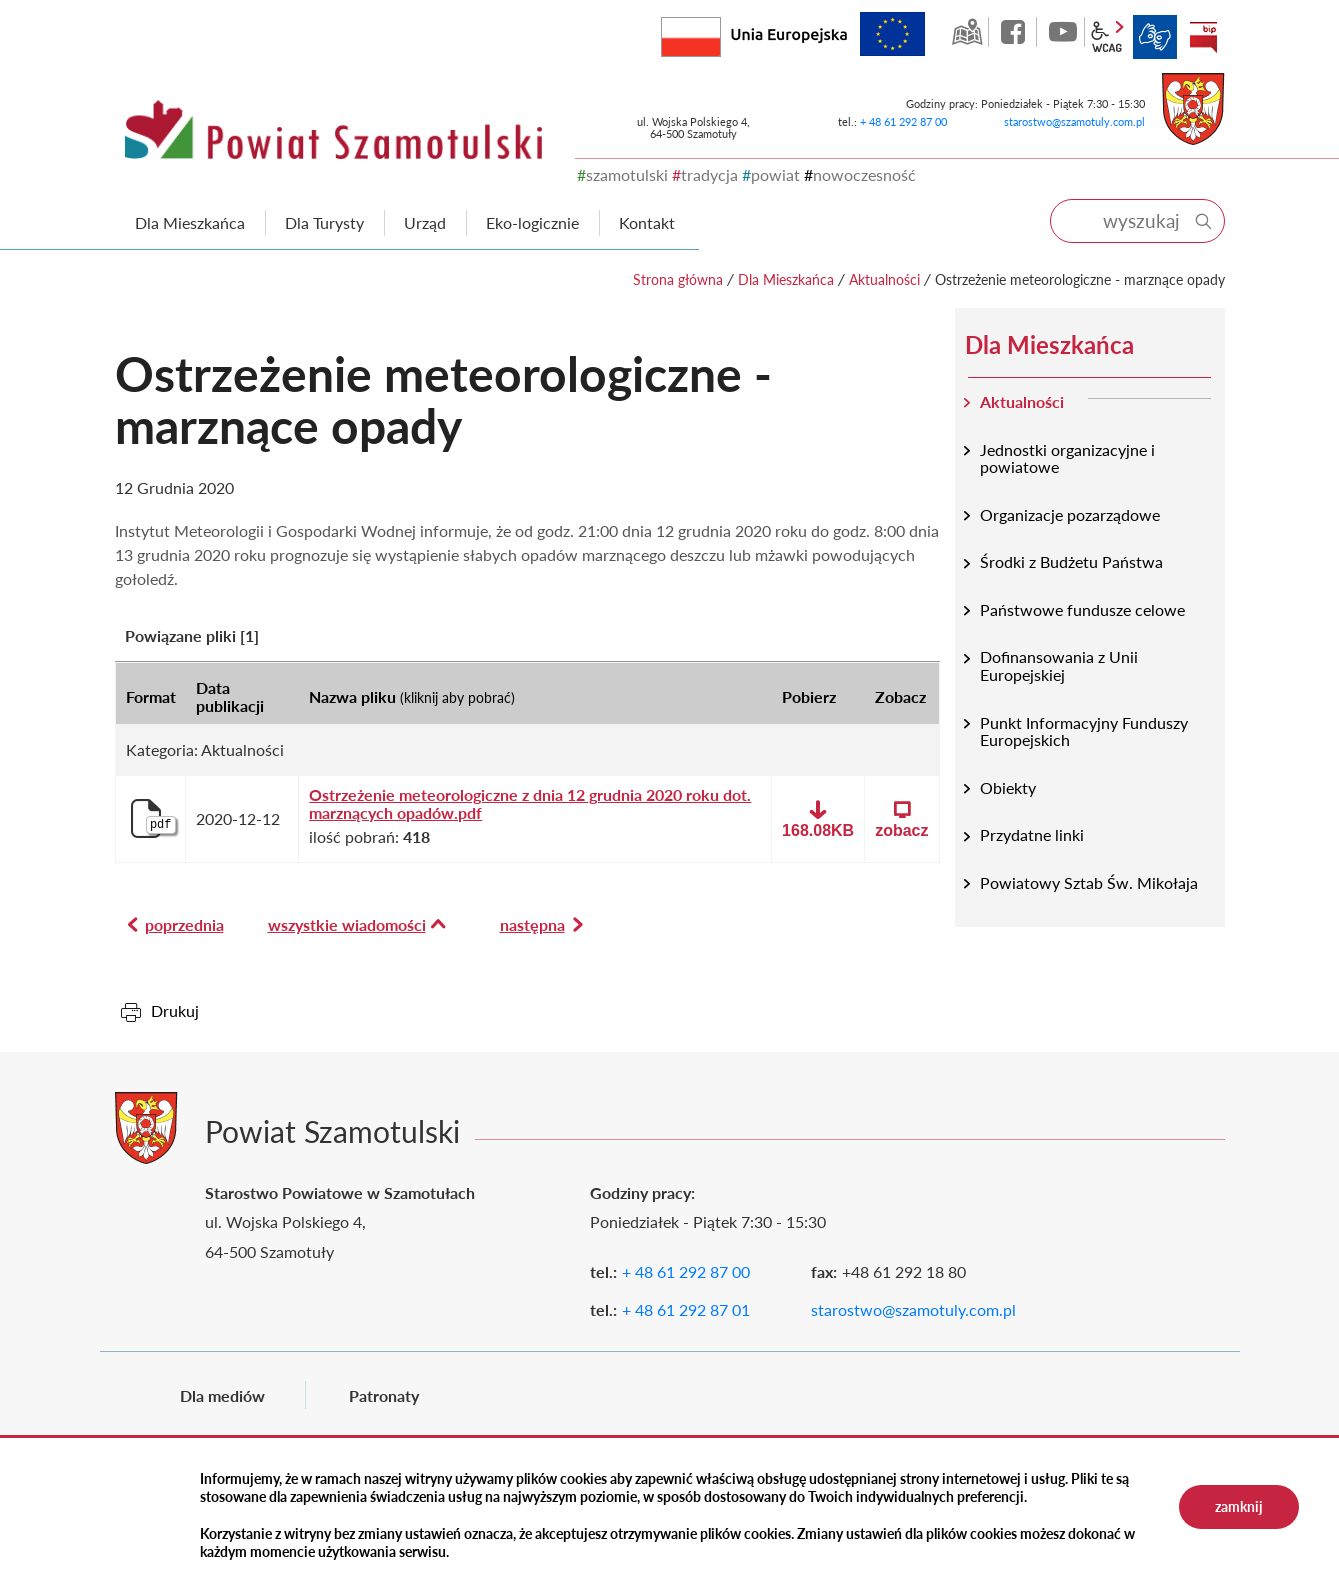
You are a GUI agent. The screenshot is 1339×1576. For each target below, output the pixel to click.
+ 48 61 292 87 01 (686, 1309)
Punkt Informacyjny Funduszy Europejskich (1084, 731)
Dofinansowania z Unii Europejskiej (1059, 665)
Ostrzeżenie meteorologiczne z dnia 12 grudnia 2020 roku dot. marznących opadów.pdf (530, 803)
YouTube (1063, 32)
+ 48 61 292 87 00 (903, 121)
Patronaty (384, 1395)
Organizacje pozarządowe (1070, 514)
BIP (1203, 37)
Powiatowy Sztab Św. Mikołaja (1089, 882)
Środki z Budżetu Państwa (1071, 561)
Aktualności (884, 279)
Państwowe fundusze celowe (1082, 609)
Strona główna (678, 279)
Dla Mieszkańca (786, 279)
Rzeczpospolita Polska (720, 32)
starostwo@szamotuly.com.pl (1074, 121)
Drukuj (175, 1010)
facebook (1015, 32)
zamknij (1239, 1506)
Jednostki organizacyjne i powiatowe (1067, 458)
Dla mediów (222, 1395)
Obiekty (1008, 787)
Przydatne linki (1032, 834)
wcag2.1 (1107, 37)
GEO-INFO (967, 32)
